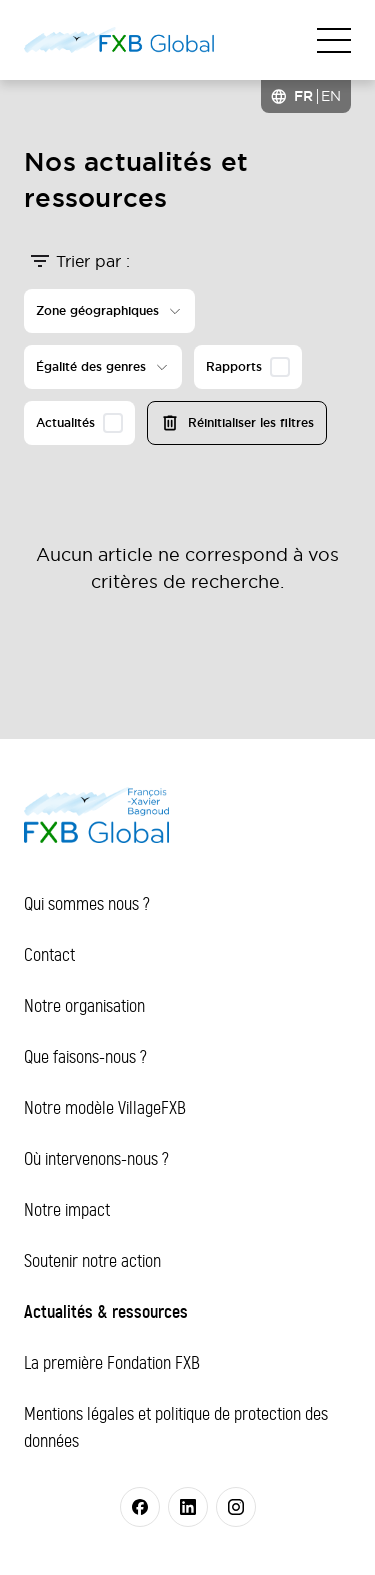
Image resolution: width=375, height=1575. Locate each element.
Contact (49, 955)
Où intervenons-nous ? (96, 1159)
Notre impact (67, 1210)
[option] (331, 96)
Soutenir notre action (92, 1261)
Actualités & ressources (106, 1312)
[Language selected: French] (306, 96)
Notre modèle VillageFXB (105, 1108)
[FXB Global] (119, 40)
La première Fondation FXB (112, 1363)
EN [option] (331, 96)
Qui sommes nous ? (87, 904)
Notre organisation (84, 1006)
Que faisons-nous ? (85, 1057)
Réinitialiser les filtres (237, 423)
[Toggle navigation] (334, 40)
